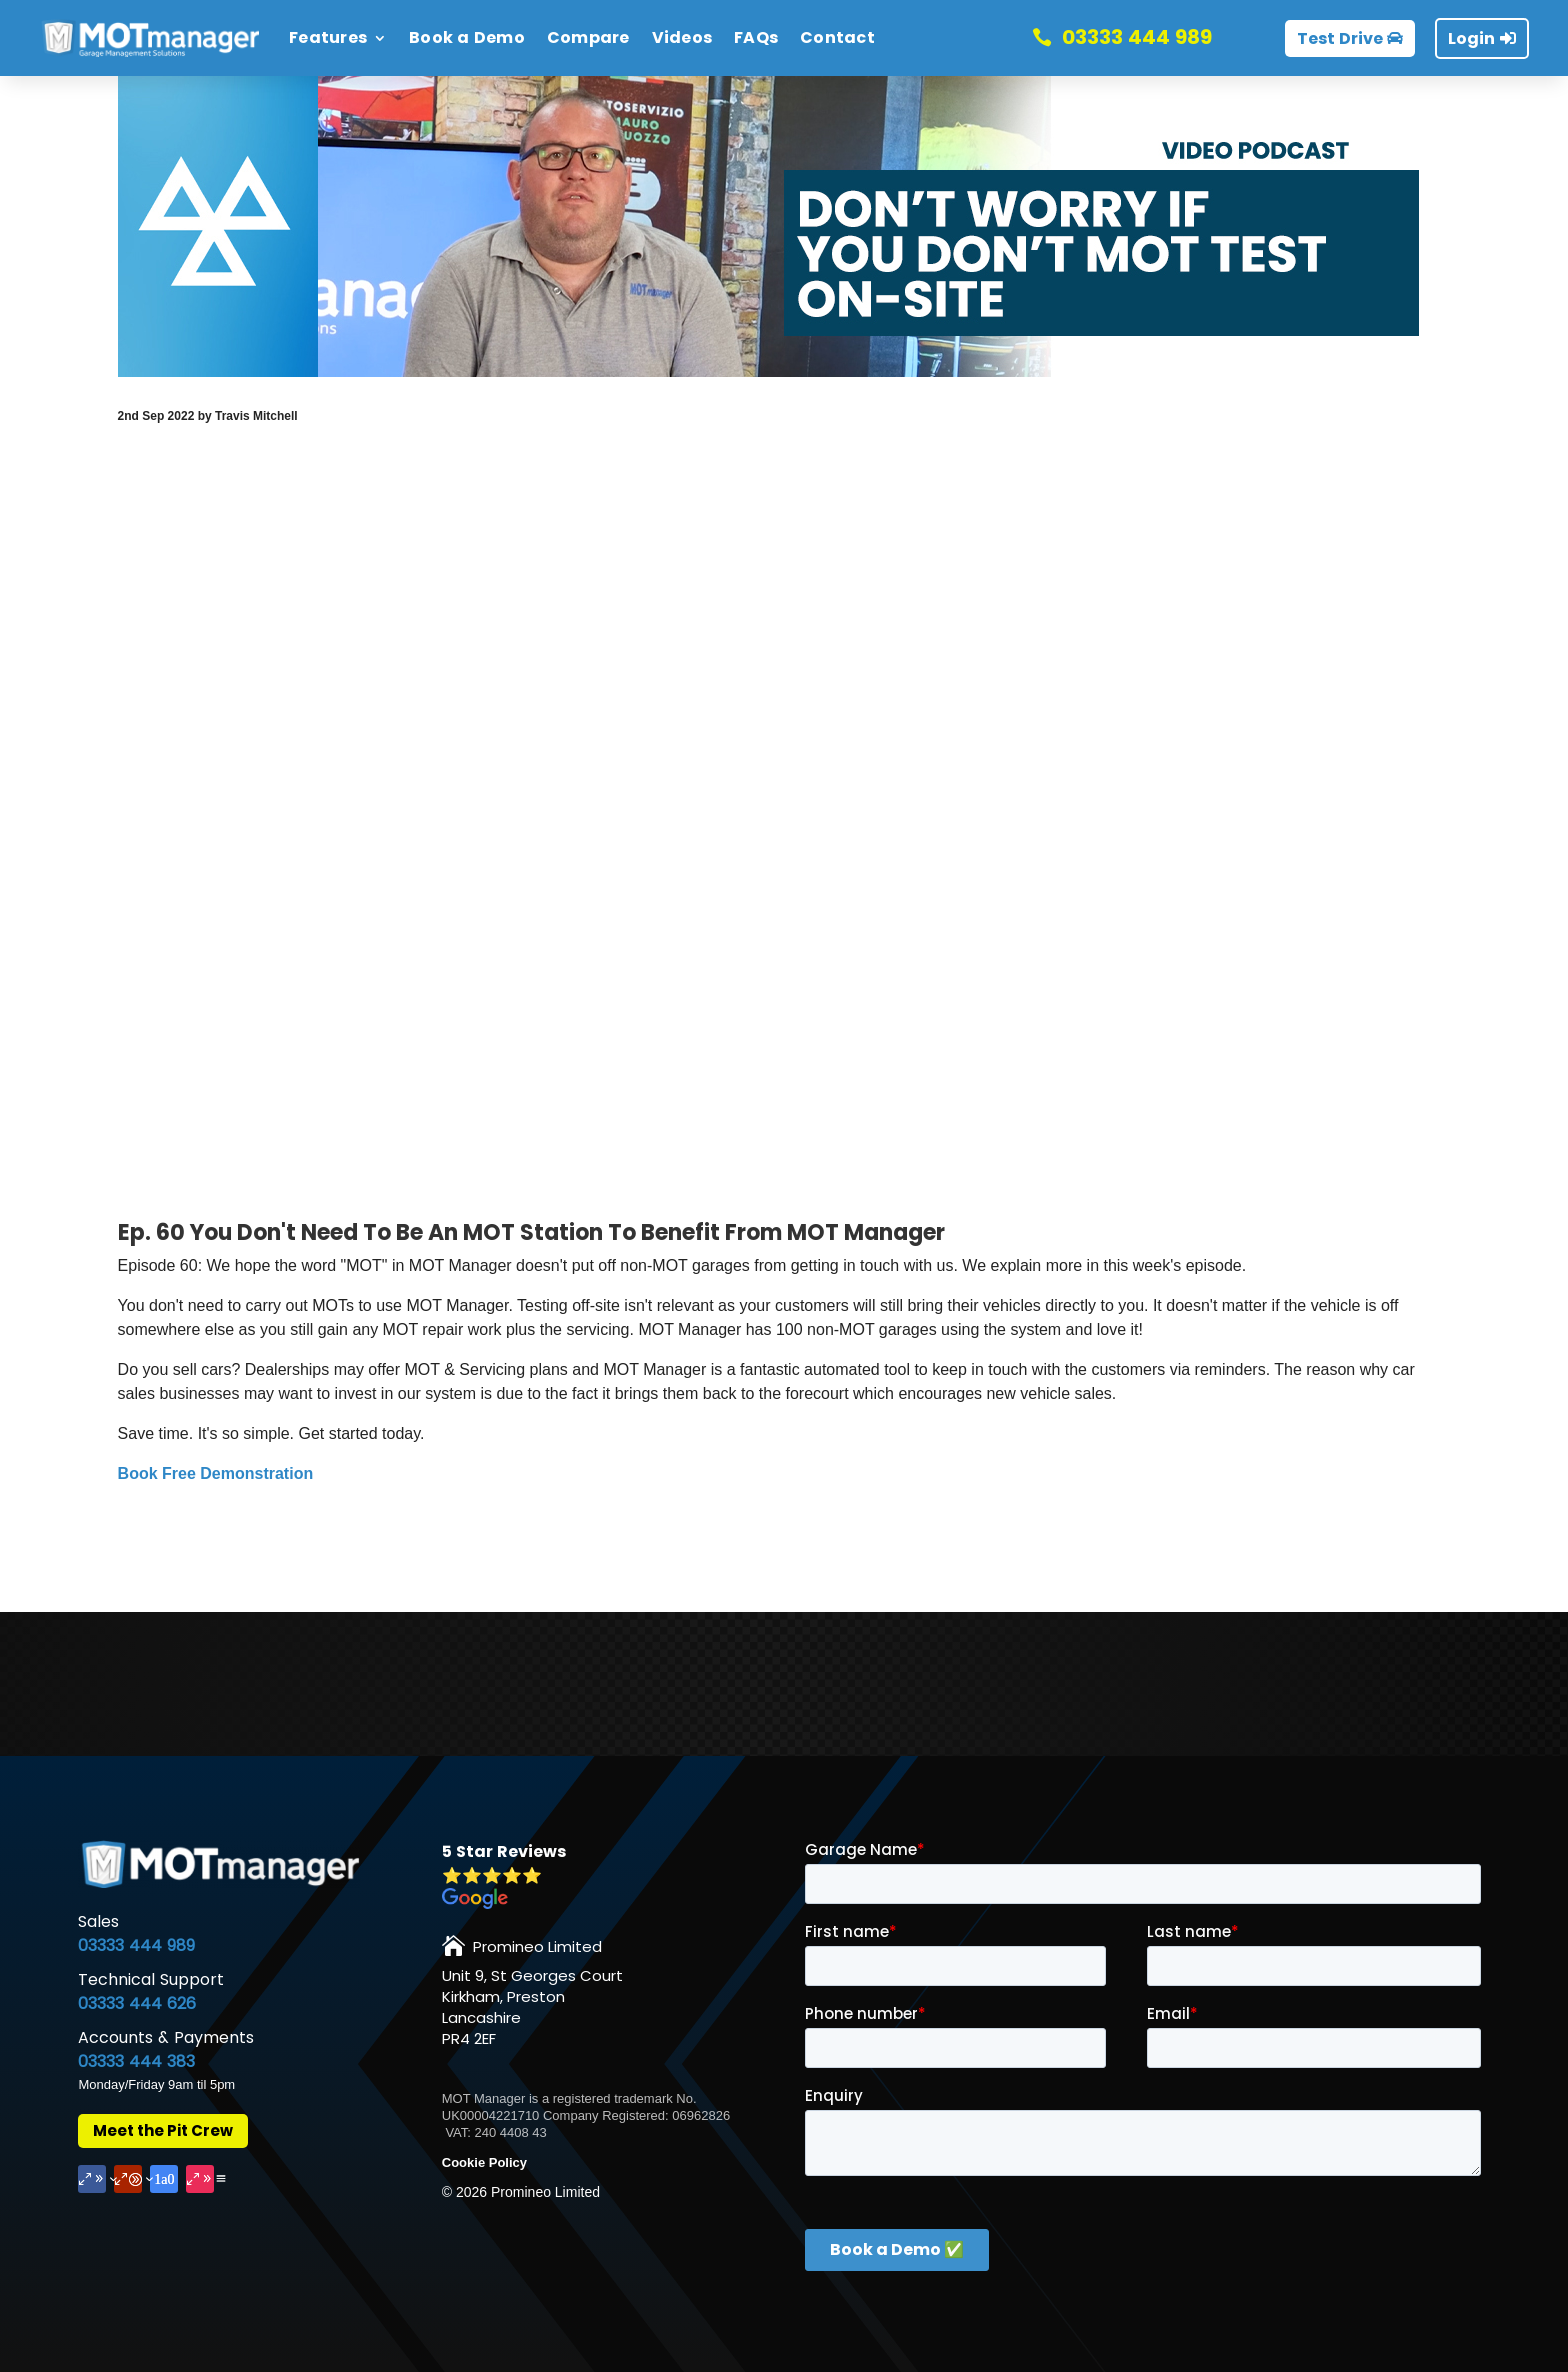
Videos (682, 37)
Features (328, 37)
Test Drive (1340, 38)
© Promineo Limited (521, 2192)
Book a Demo (467, 37)
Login (1471, 38)
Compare (588, 37)
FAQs (756, 37)
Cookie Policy (484, 2162)
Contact (837, 37)
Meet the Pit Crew (163, 2130)
